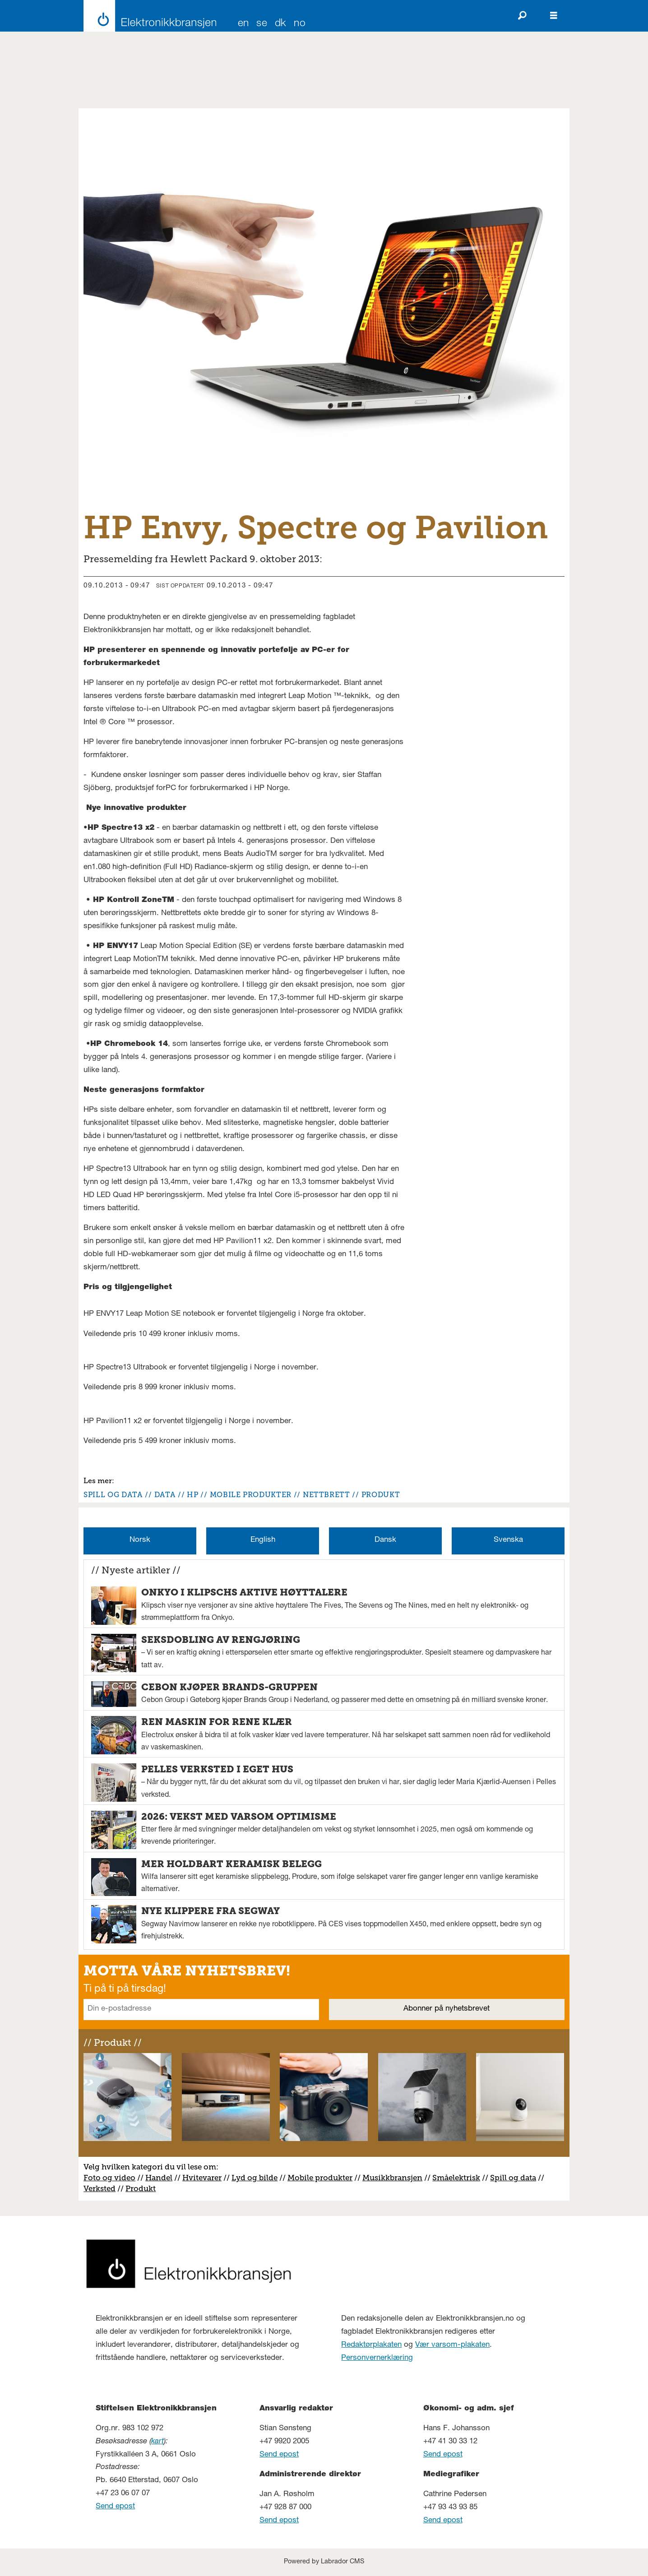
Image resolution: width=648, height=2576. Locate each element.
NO (299, 24)
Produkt (140, 2188)
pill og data (515, 2177)
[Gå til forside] (147, 16)
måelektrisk (458, 2177)
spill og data (113, 1494)
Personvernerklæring (377, 2358)
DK (281, 24)
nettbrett (326, 1494)
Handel (158, 2177)
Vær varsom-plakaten (452, 2345)
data (165, 1494)
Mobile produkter (319, 2177)
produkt (380, 1494)
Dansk (385, 1540)
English (262, 1540)
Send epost (115, 2507)
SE (261, 24)
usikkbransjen (396, 2177)
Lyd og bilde (254, 2177)
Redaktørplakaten (371, 2345)
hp (192, 1494)
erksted (102, 2188)
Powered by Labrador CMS (324, 2562)
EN (243, 24)
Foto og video (109, 2177)
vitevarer (205, 2177)
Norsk (140, 1540)
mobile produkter (251, 1494)
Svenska (508, 1540)
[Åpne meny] (553, 16)
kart (157, 2442)
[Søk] (522, 16)
